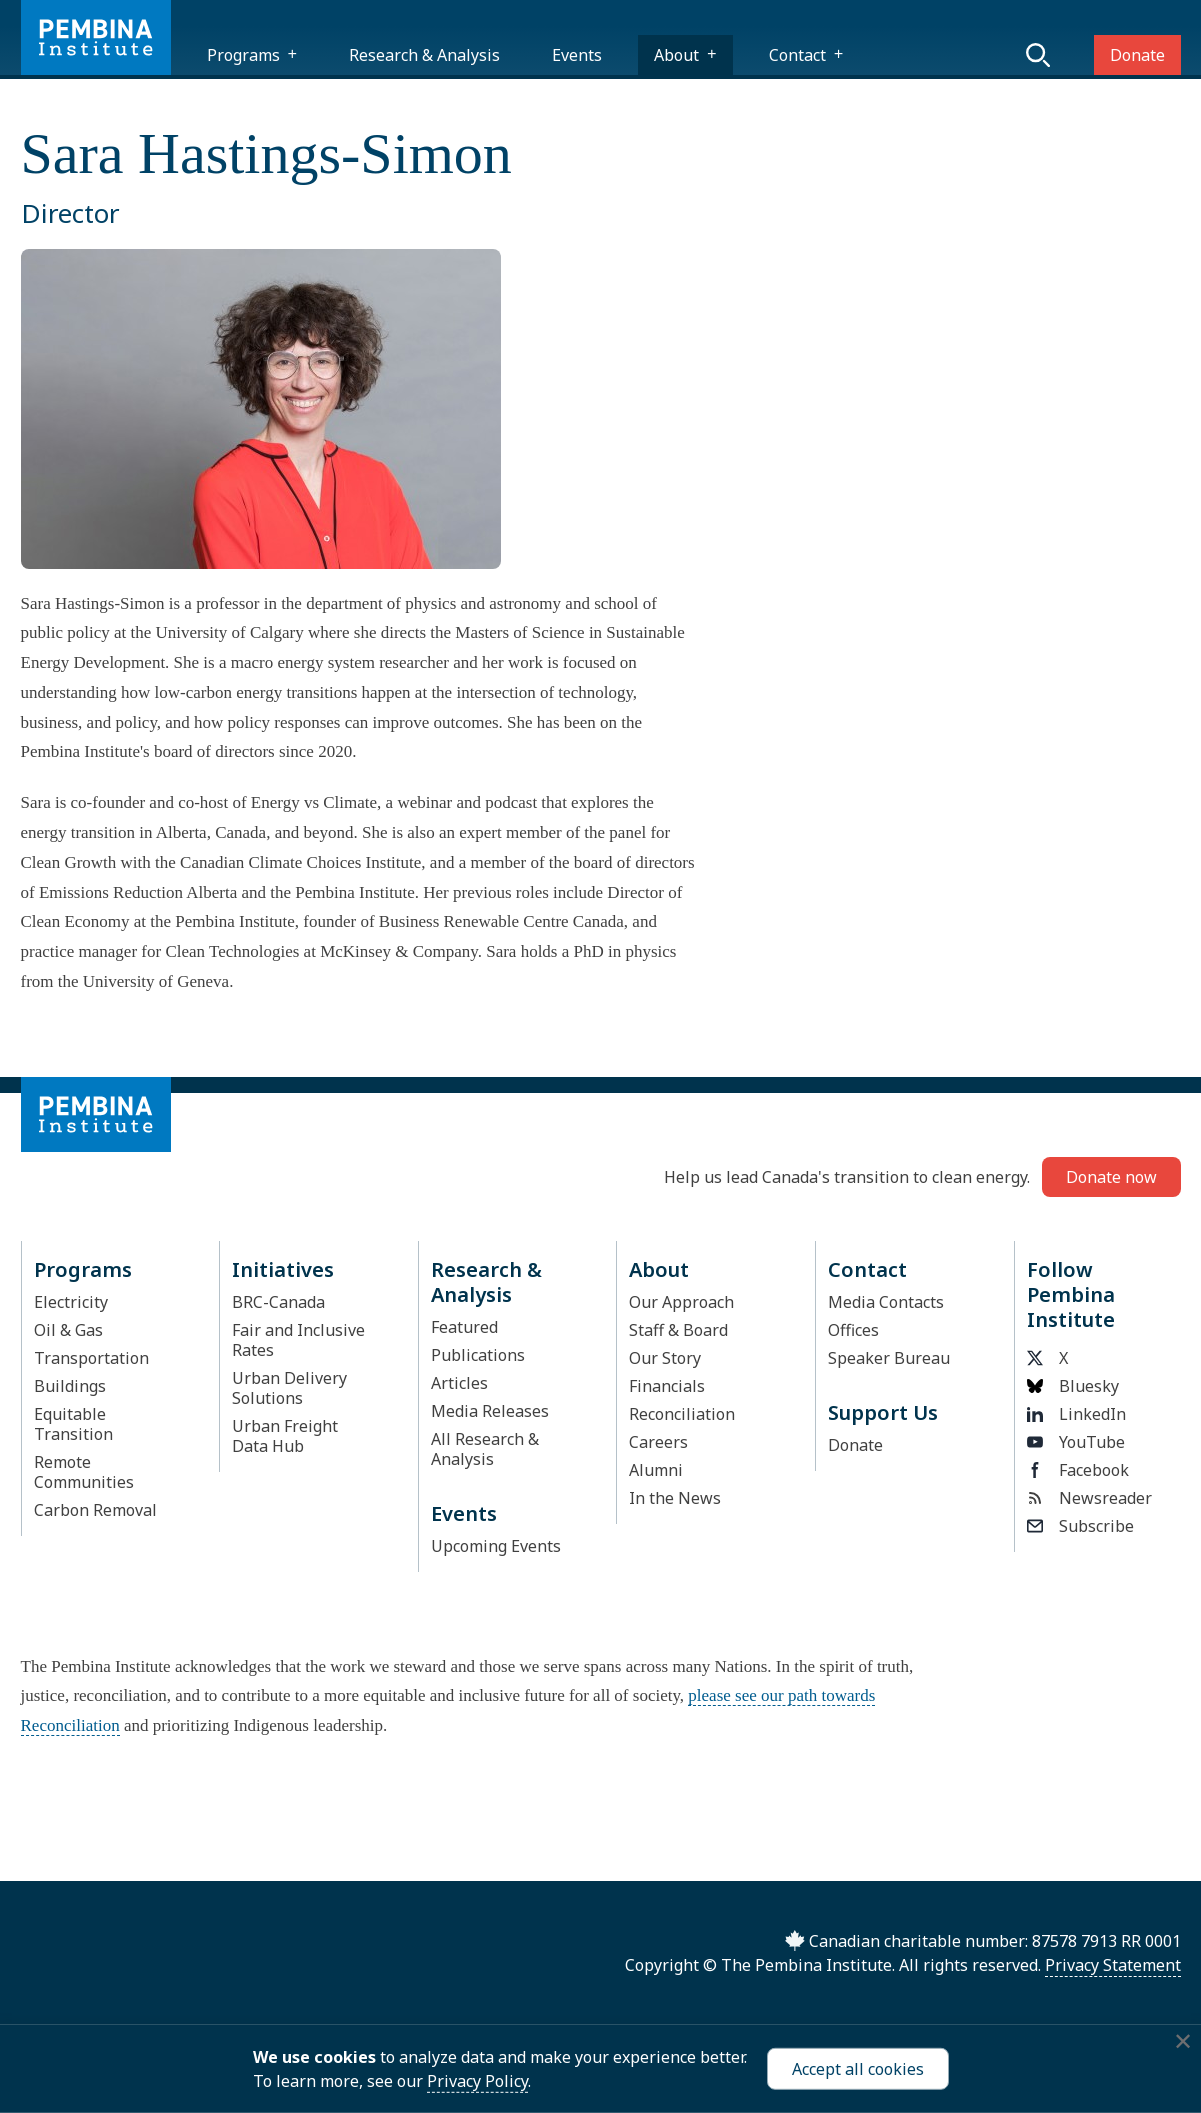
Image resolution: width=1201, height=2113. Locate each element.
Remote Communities (84, 1472)
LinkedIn (1076, 1414)
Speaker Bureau (889, 1358)
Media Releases (490, 1411)
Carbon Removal (95, 1510)
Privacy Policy (477, 2081)
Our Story (665, 1358)
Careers (658, 1442)
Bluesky (1073, 1386)
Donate (1137, 55)
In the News (675, 1498)
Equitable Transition (73, 1424)
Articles (459, 1383)
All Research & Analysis (485, 1449)
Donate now (1111, 1177)
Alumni (656, 1470)
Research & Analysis (424, 55)
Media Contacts (886, 1302)
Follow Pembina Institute (1071, 1294)
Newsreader (1089, 1498)
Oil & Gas (68, 1330)
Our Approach (681, 1302)
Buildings (70, 1386)
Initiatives (283, 1269)
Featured (464, 1327)
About (676, 55)
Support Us (883, 1412)
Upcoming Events (496, 1546)
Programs (243, 55)
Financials (667, 1386)
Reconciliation (682, 1414)
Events (577, 55)
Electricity (71, 1302)
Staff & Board (678, 1330)
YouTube (1076, 1442)
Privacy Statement (1113, 1965)
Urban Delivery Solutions (289, 1388)
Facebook (1078, 1470)
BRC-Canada (278, 1302)
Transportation (91, 1358)
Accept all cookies (858, 2069)
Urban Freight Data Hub (285, 1436)
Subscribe (1080, 1526)
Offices (853, 1330)
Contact (797, 55)
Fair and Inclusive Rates (298, 1340)
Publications (478, 1355)
